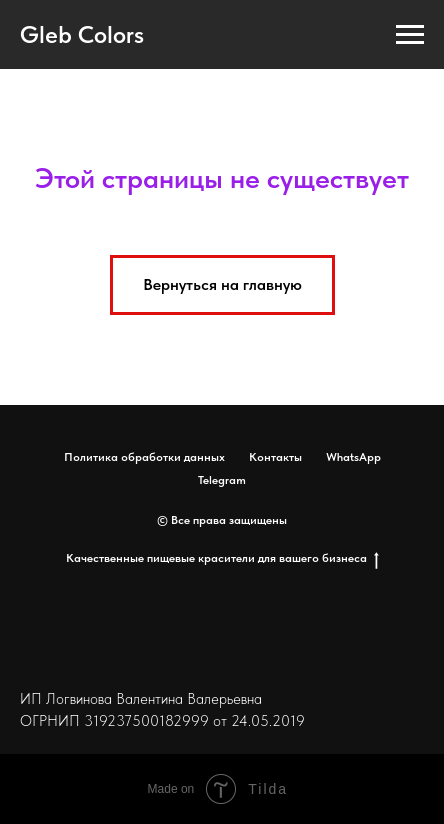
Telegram (222, 480)
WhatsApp (353, 457)
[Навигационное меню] (410, 35)
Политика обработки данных (144, 457)
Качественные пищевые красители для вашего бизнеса (222, 558)
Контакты (275, 457)
